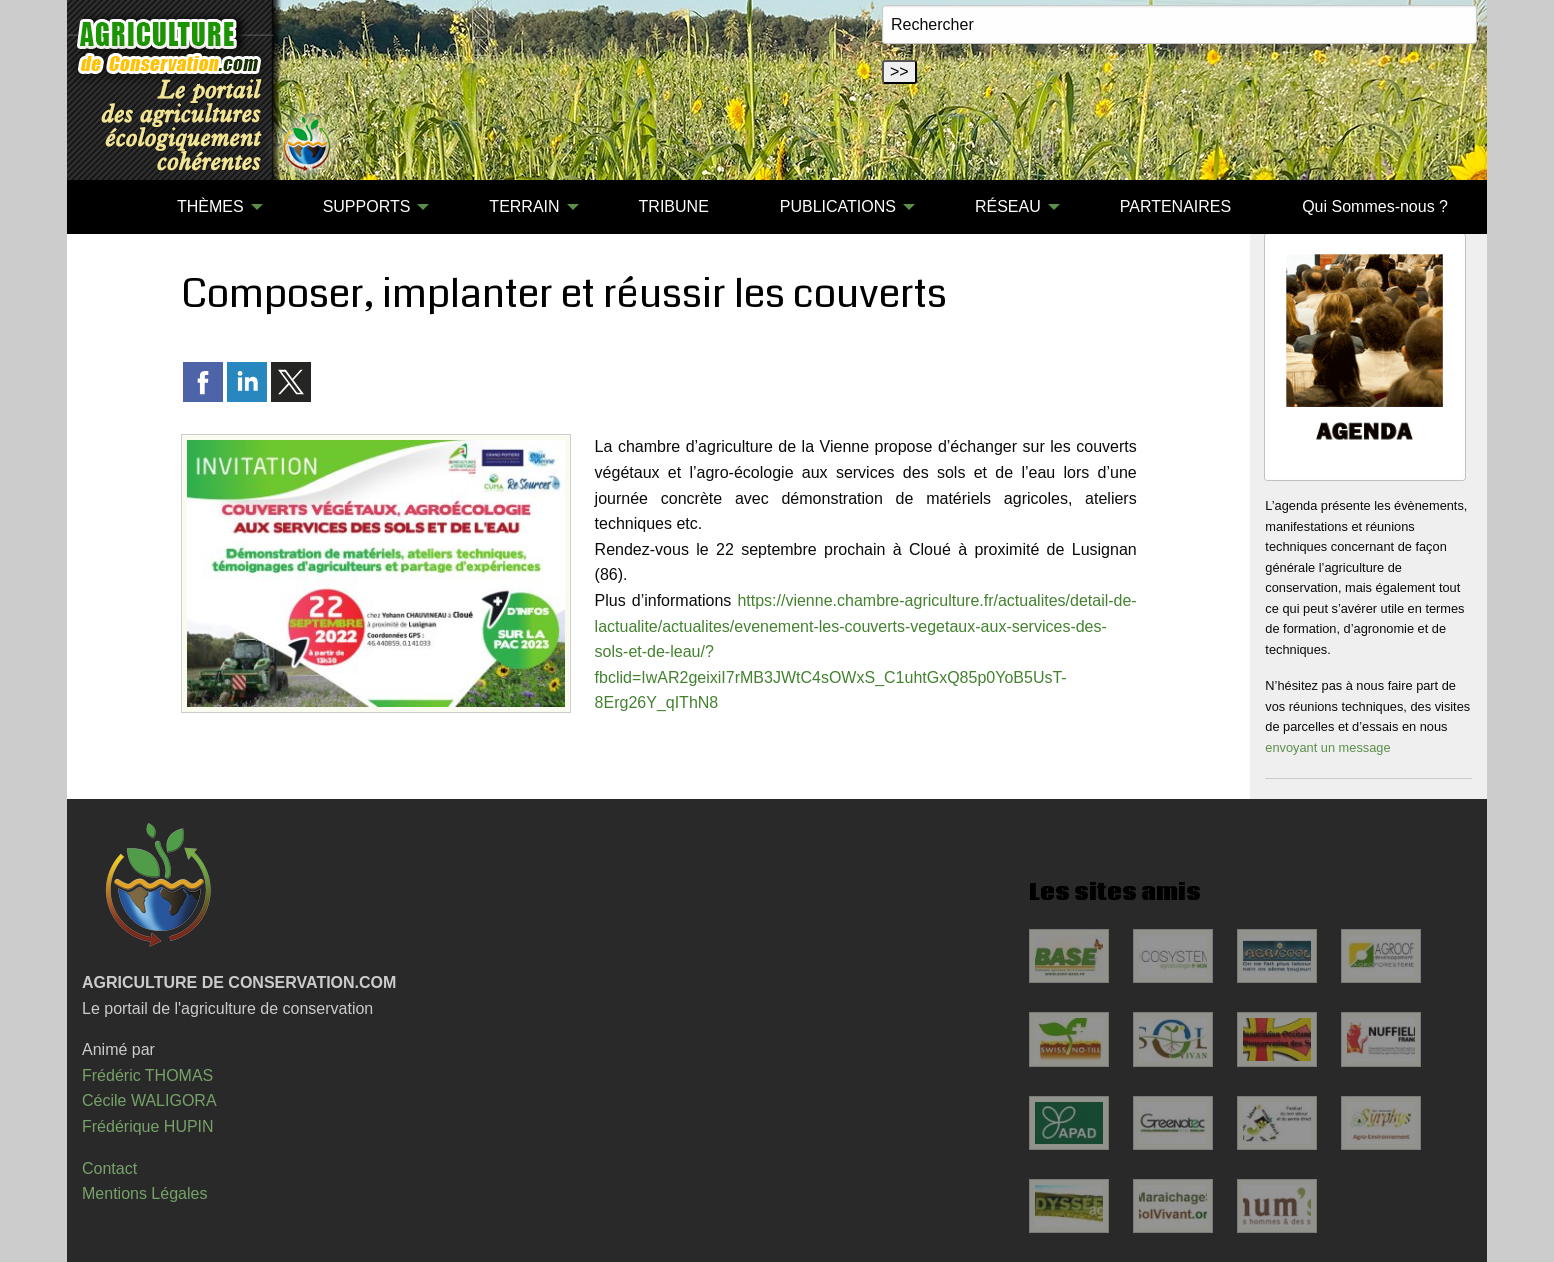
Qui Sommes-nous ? (1375, 206)
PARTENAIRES (1175, 206)
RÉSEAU (1008, 206)
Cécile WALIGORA (149, 1100)
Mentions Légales (144, 1193)
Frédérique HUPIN (148, 1126)
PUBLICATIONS (838, 206)
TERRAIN (524, 206)
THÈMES (210, 206)
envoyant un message (1327, 747)
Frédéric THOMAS (147, 1075)
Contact (109, 1168)
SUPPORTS (367, 206)
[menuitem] (106, 207)
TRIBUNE (674, 206)
